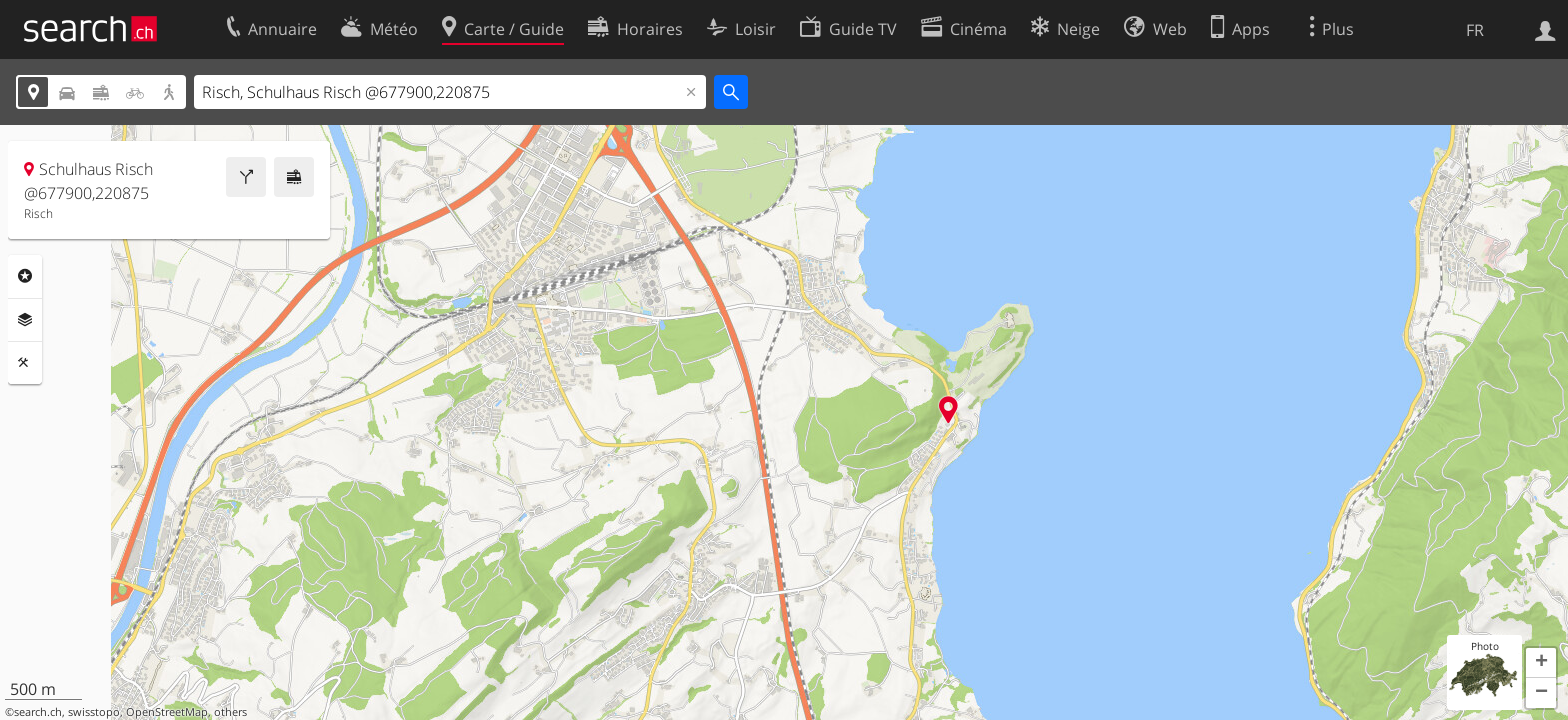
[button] (1541, 663)
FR (1475, 30)
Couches (25, 320)
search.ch (38, 712)
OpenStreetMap (167, 712)
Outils (25, 363)
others (230, 712)
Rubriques (25, 276)
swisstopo (94, 712)
